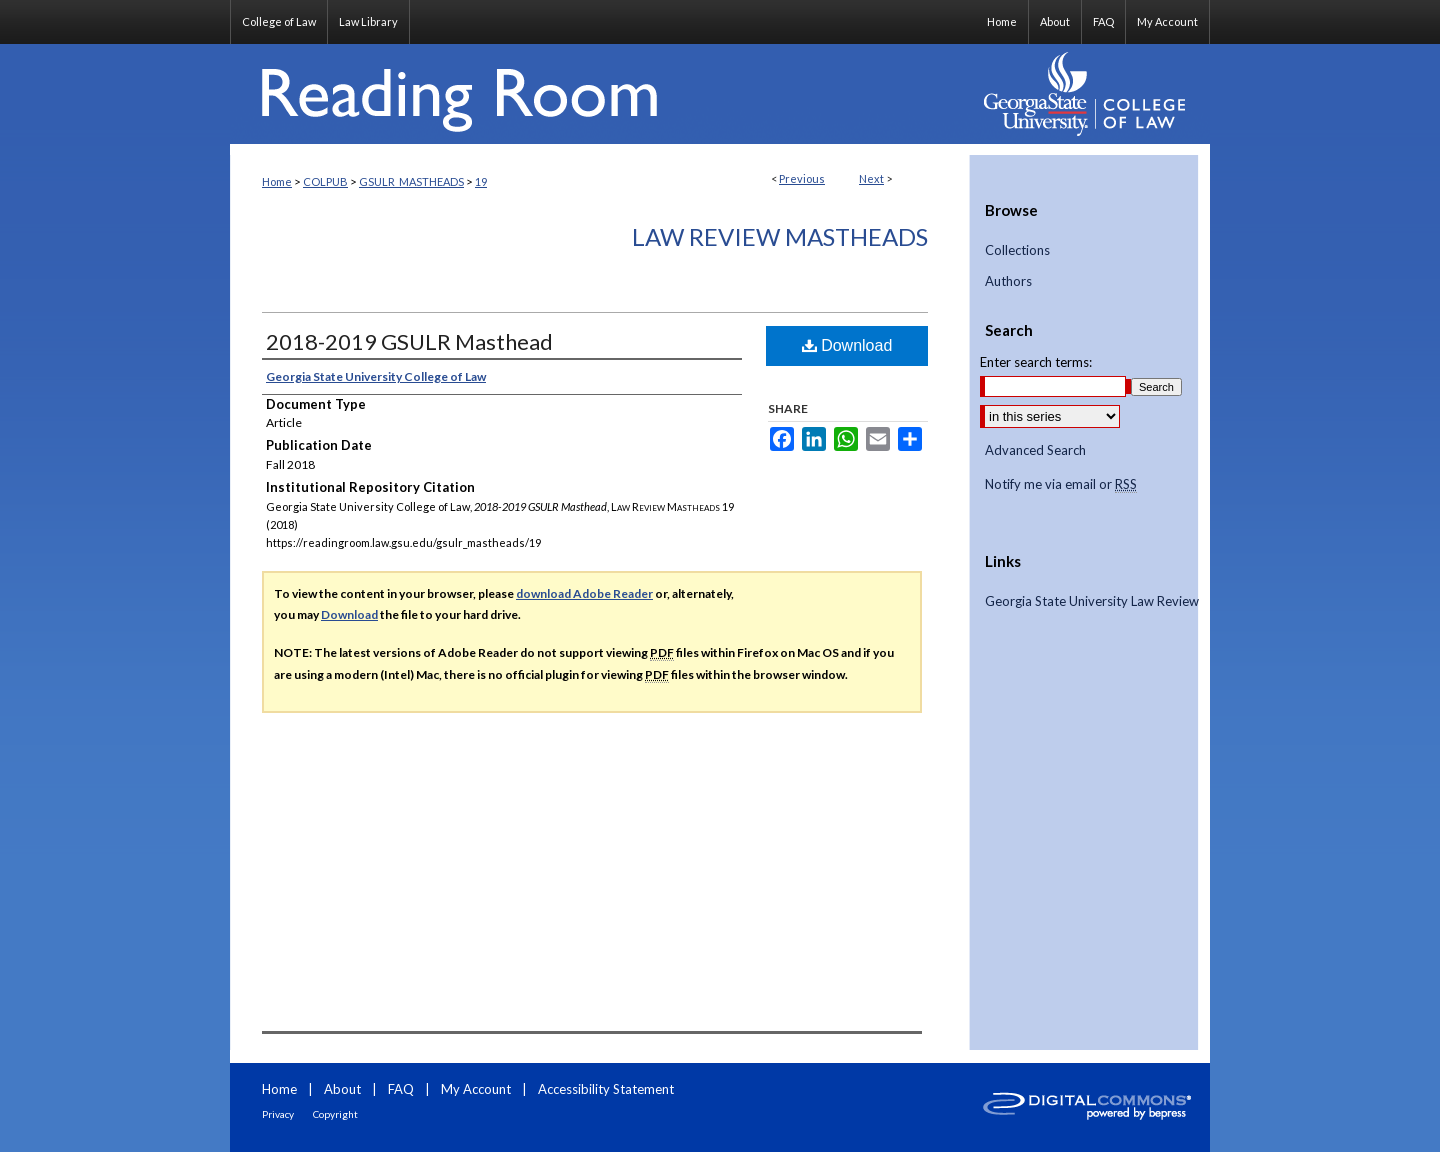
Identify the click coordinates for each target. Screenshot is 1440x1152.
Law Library (368, 21)
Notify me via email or (1061, 485)
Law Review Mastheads (780, 236)
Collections (1017, 250)
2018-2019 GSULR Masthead (409, 341)
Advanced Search (1035, 450)
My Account (476, 1089)
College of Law (279, 21)
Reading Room (600, 94)
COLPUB (325, 181)
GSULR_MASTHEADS (411, 181)
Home (277, 181)
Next (871, 178)
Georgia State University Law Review (1092, 601)
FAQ (401, 1089)
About (342, 1089)
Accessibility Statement (606, 1089)
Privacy (278, 1114)
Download (847, 345)
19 (481, 181)
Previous (802, 178)
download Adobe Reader (584, 593)
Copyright (335, 1114)
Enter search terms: (1036, 362)
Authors (1008, 281)
